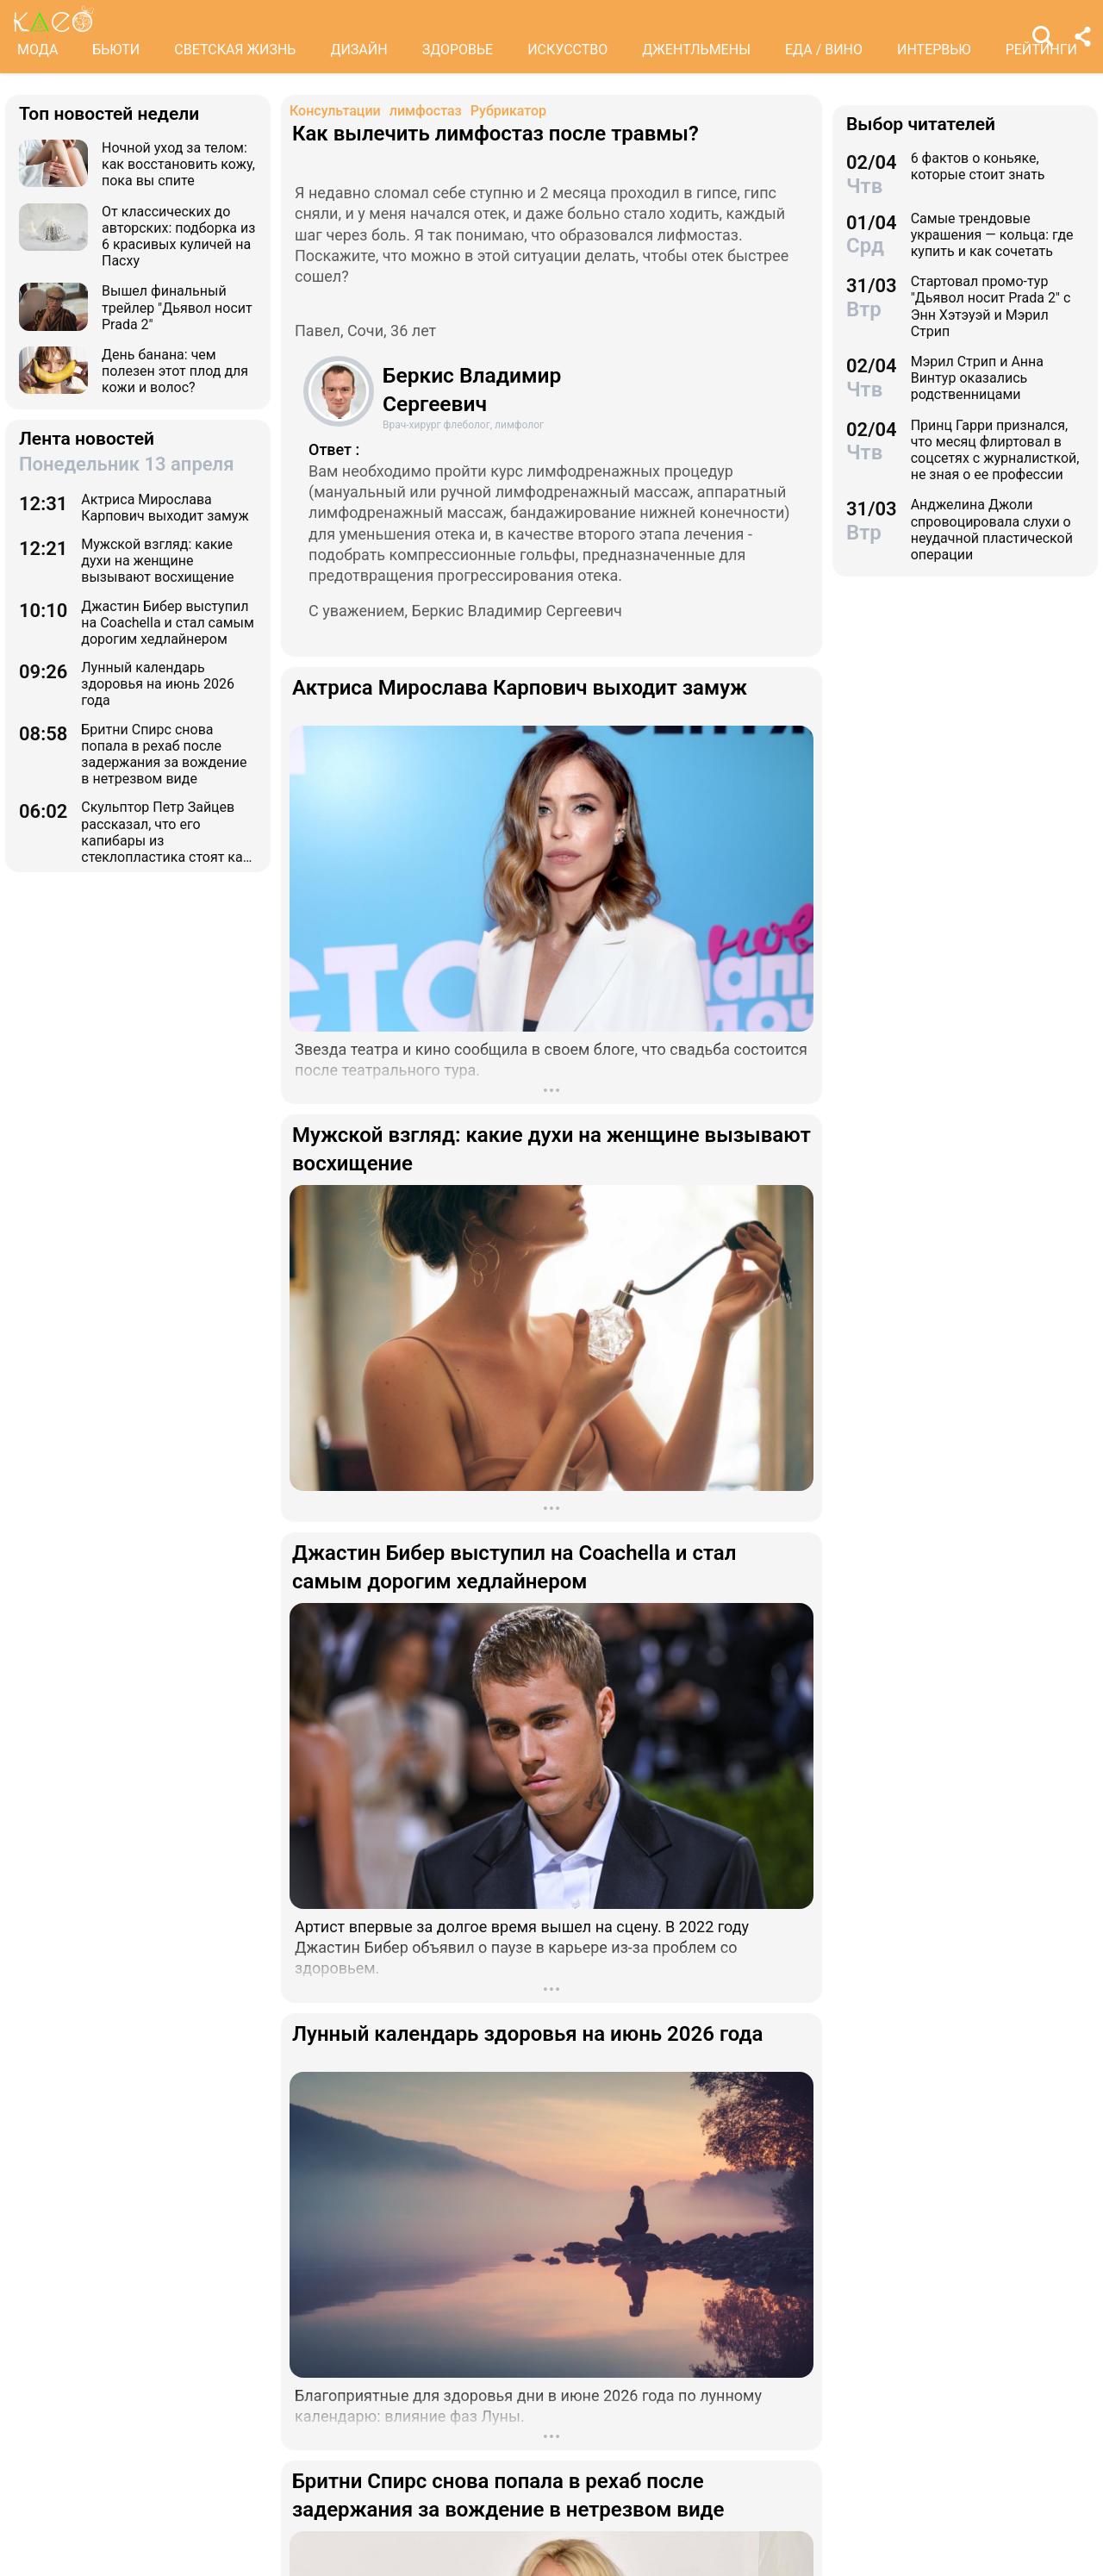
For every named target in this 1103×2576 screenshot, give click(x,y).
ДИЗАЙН (358, 49)
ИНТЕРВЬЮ (934, 49)
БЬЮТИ (116, 49)
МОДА (37, 49)
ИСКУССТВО (567, 49)
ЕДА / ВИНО (824, 49)
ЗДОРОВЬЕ (458, 49)
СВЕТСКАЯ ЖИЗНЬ (235, 49)
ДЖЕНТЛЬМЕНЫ (696, 49)
